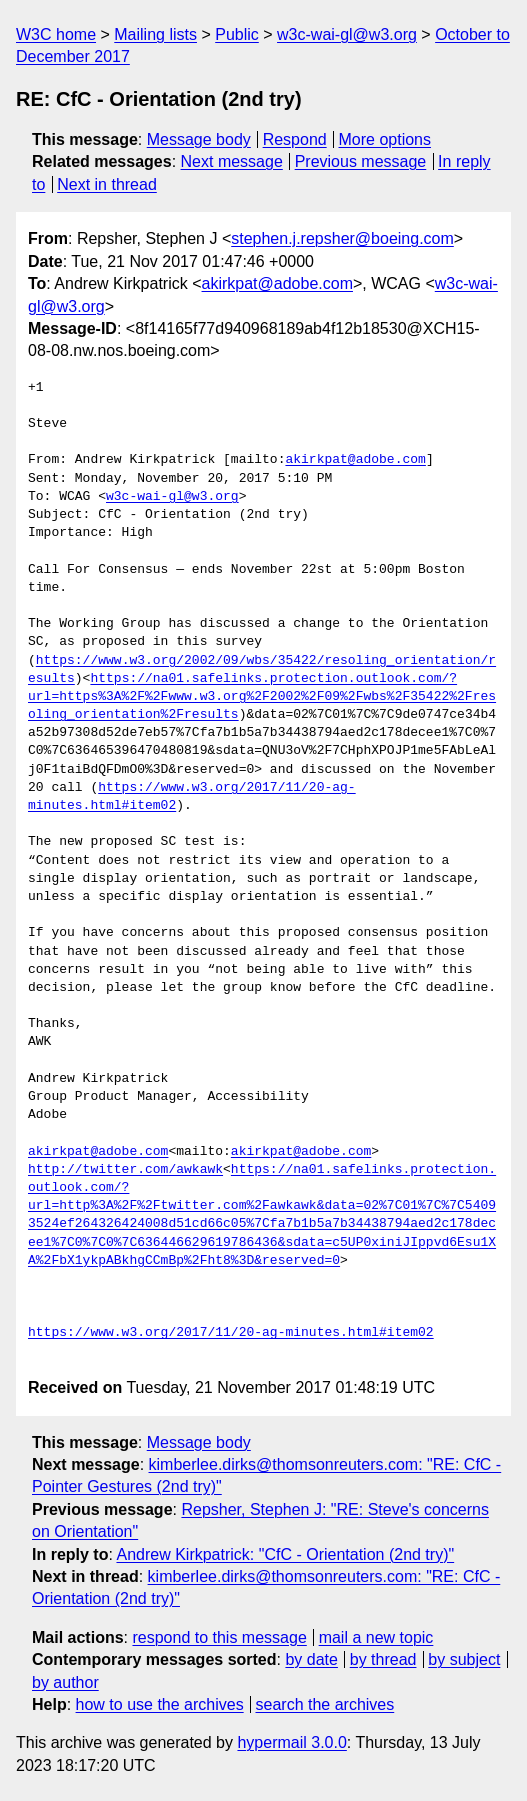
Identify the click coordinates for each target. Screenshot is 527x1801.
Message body (199, 139)
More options (385, 139)
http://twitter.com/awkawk (125, 1170)
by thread (383, 1659)
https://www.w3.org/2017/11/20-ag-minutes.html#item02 (231, 1333)
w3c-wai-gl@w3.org (347, 34)
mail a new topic (376, 1637)
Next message (232, 161)
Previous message (361, 161)
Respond (295, 139)
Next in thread (107, 184)
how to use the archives (160, 1704)
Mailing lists (155, 34)
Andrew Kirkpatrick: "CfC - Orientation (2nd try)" (285, 1554)
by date (311, 1659)
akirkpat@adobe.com (277, 283)
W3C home (56, 34)
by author (65, 1682)
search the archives (325, 1704)
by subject (464, 1659)
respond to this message (219, 1637)
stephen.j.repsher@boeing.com (342, 238)
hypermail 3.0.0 (291, 1742)
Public (237, 34)
